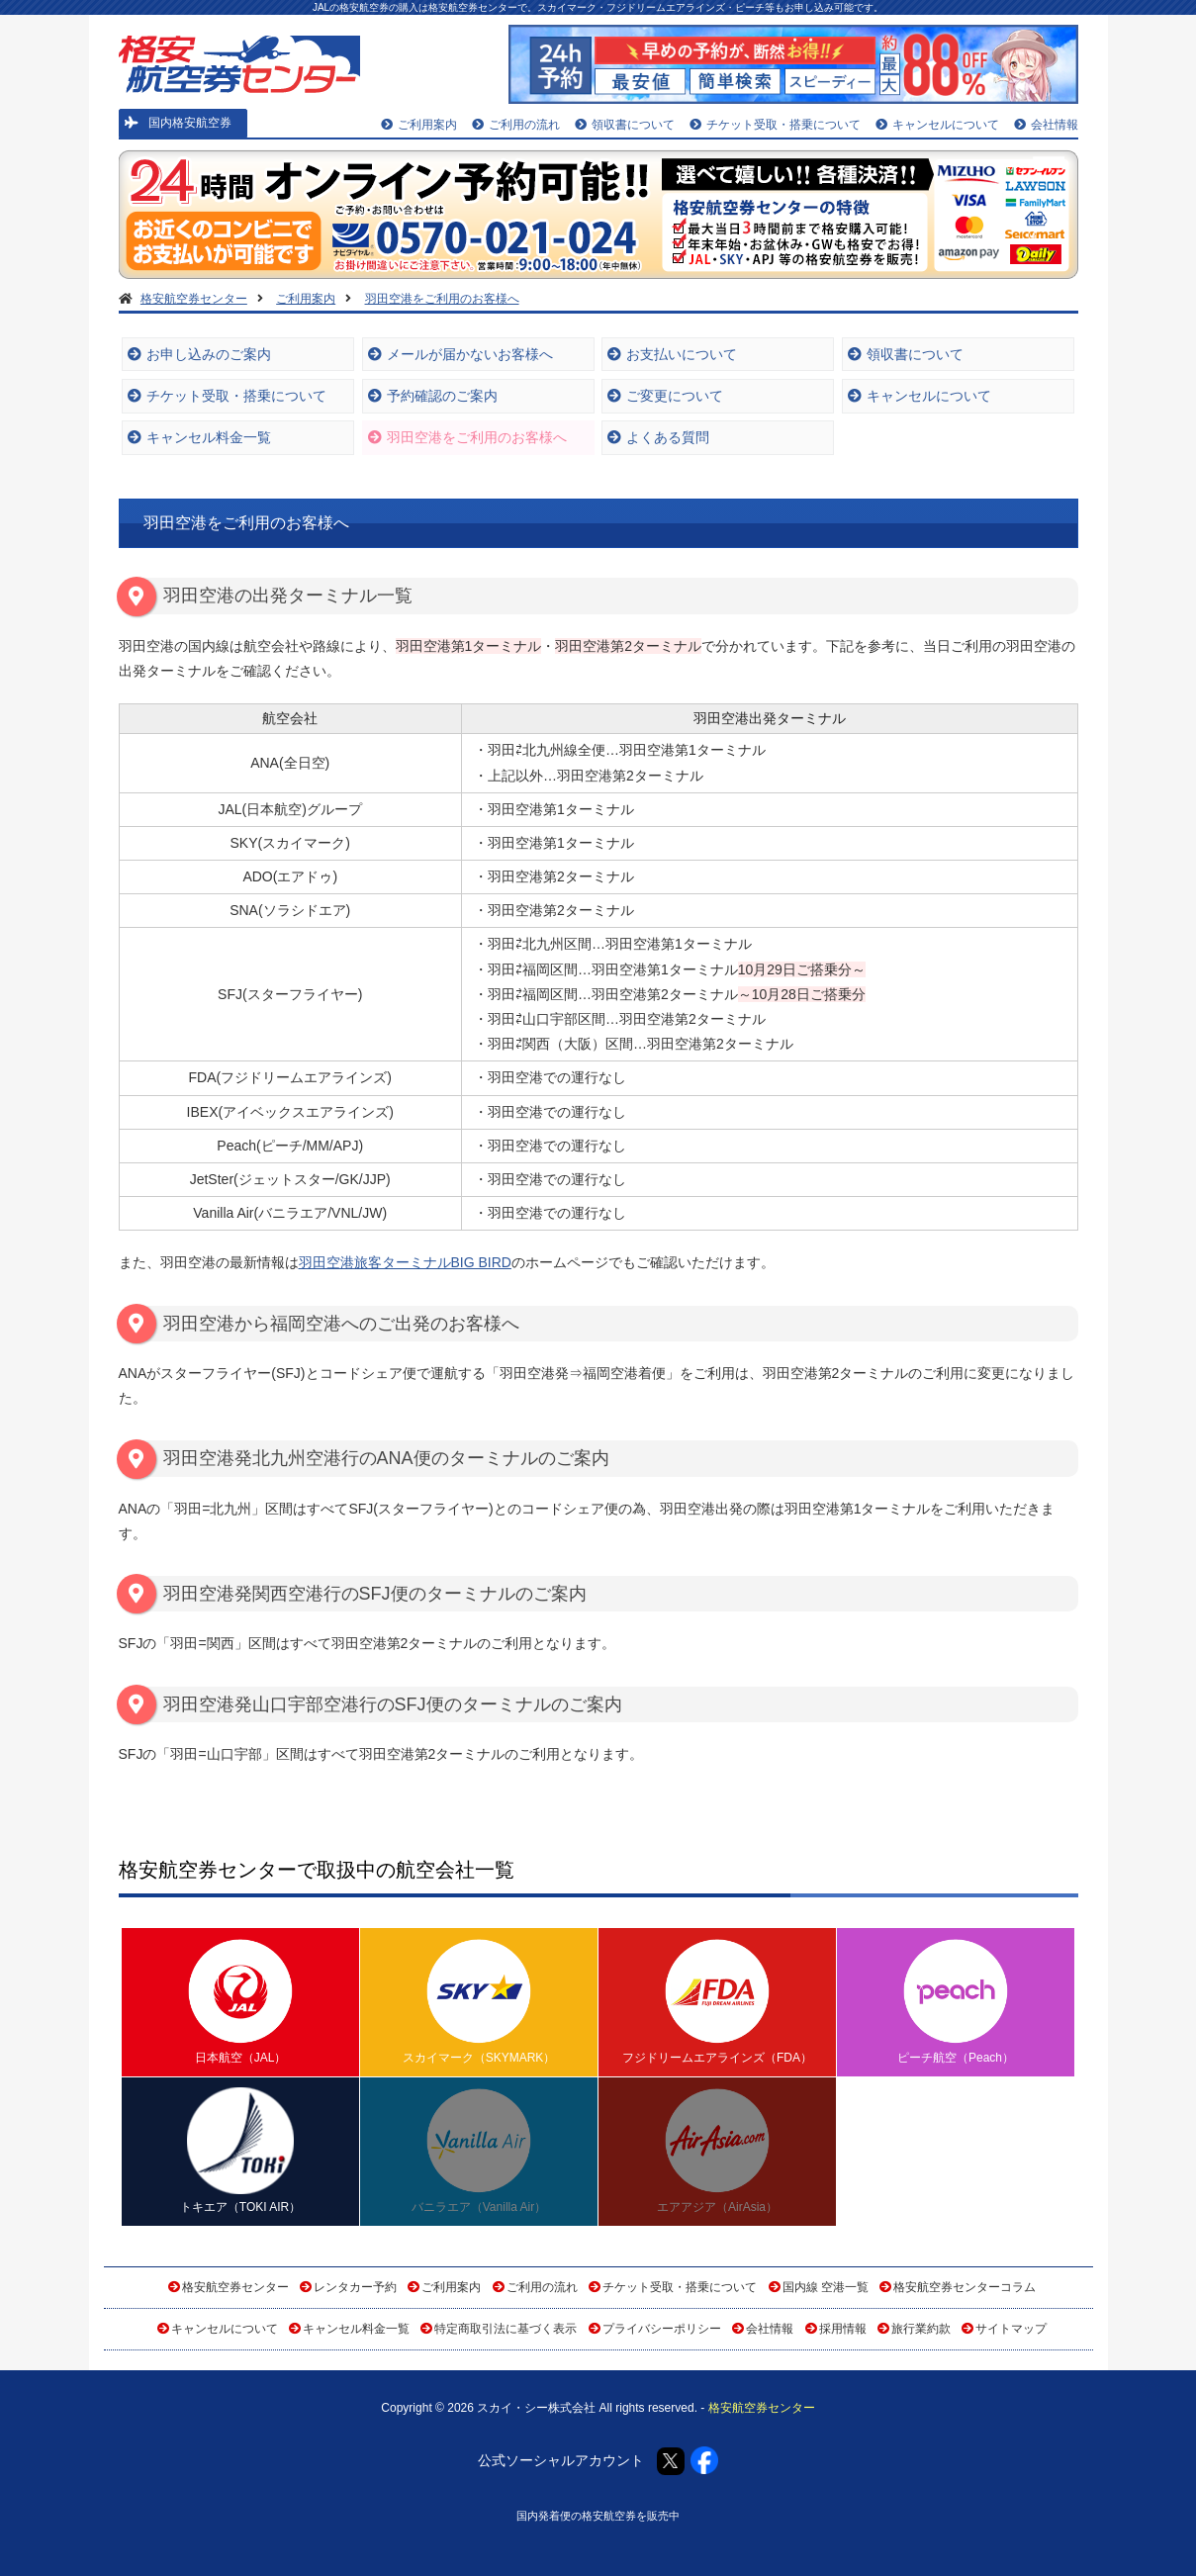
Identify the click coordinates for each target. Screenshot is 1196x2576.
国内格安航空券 (178, 123)
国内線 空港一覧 (825, 2287)
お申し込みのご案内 (199, 354)
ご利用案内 (419, 125)
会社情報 (1046, 125)
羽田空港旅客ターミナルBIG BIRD (405, 1262)
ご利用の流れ (516, 125)
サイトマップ (1011, 2329)
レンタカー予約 (355, 2287)
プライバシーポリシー (661, 2329)
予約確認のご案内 (433, 396)
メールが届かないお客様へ (460, 354)
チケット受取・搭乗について (775, 125)
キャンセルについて (937, 125)
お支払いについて (672, 354)
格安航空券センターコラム (964, 2287)
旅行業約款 (921, 2329)
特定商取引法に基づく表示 (505, 2329)
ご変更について (665, 396)
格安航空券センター (235, 2287)
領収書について (625, 125)
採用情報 (843, 2329)
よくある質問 (658, 437)
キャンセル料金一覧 (199, 437)
